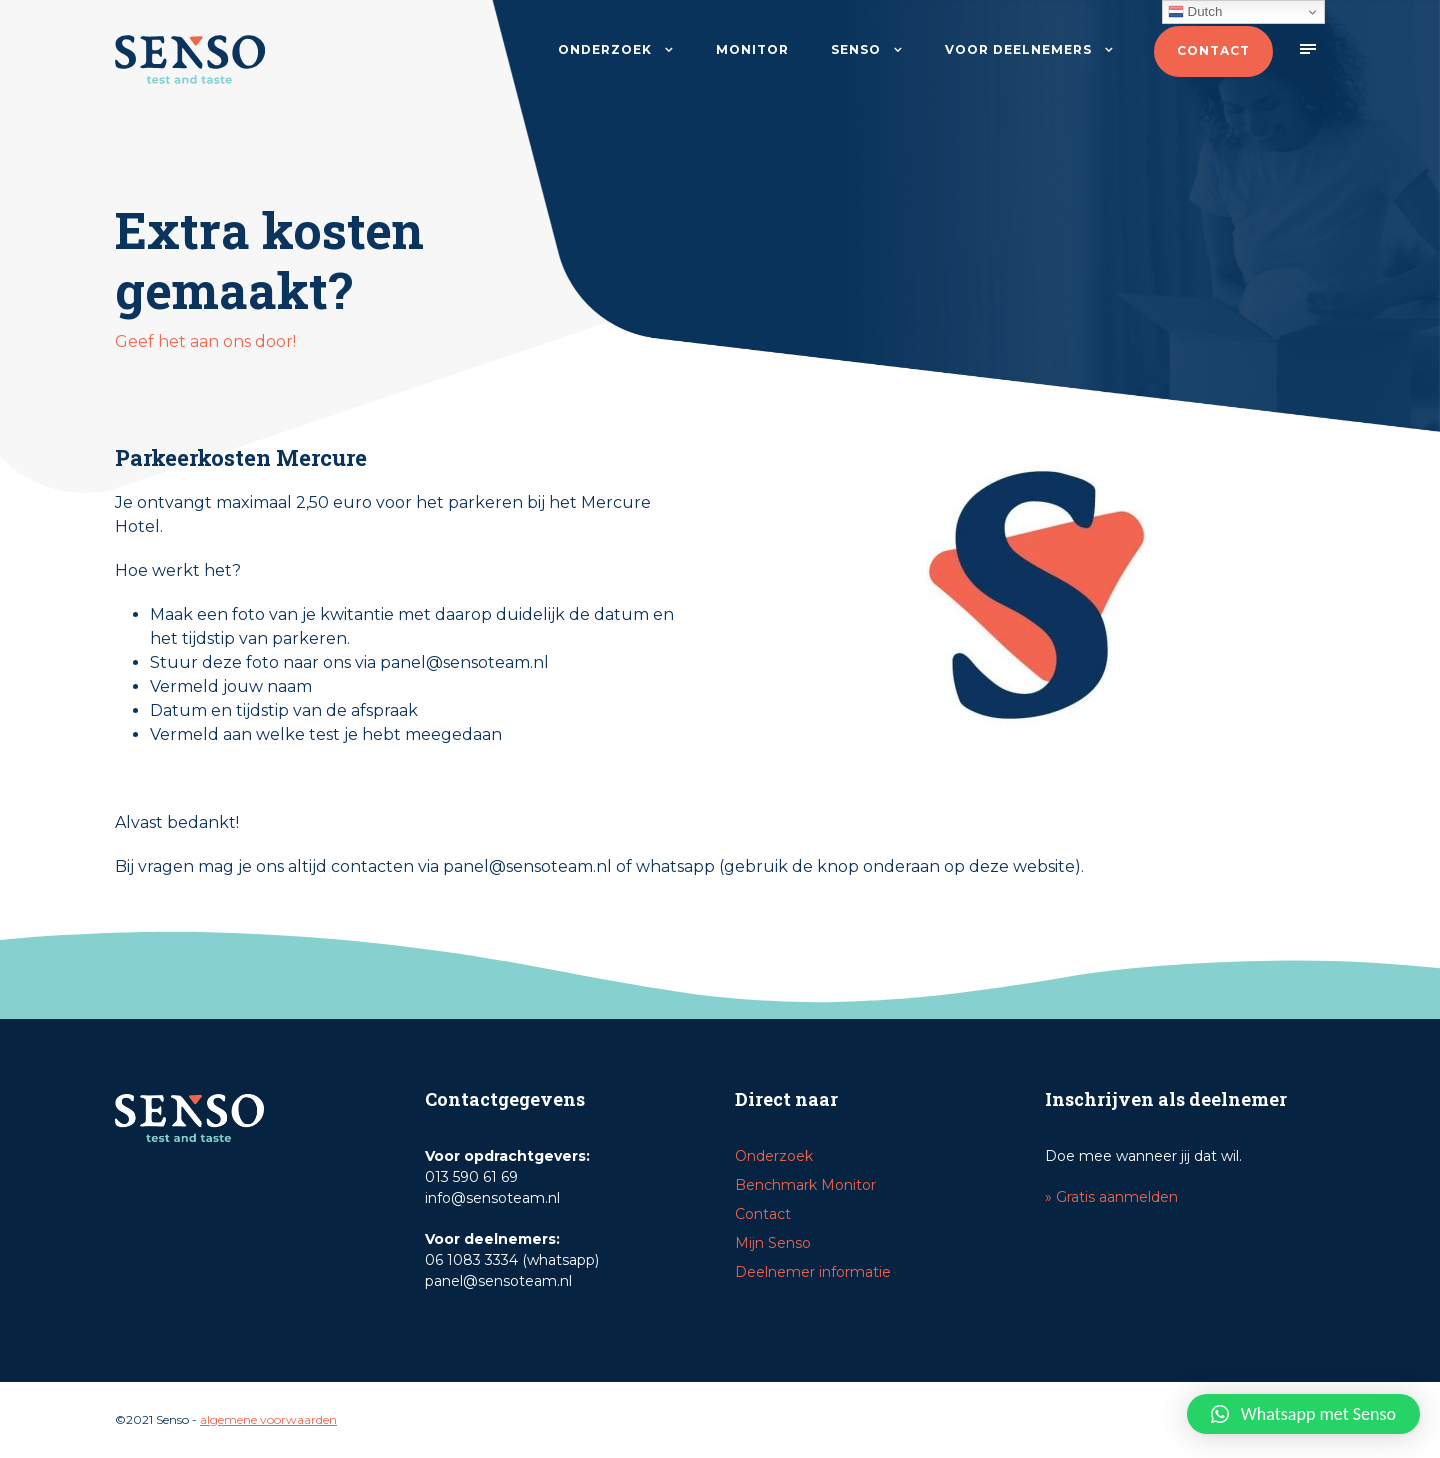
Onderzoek (605, 49)
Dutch (1195, 12)
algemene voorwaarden (268, 1419)
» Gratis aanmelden (1111, 1197)
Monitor (752, 49)
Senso (856, 49)
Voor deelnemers (1018, 49)
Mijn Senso (773, 1243)
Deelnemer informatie (813, 1272)
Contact (1213, 50)
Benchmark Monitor (805, 1185)
